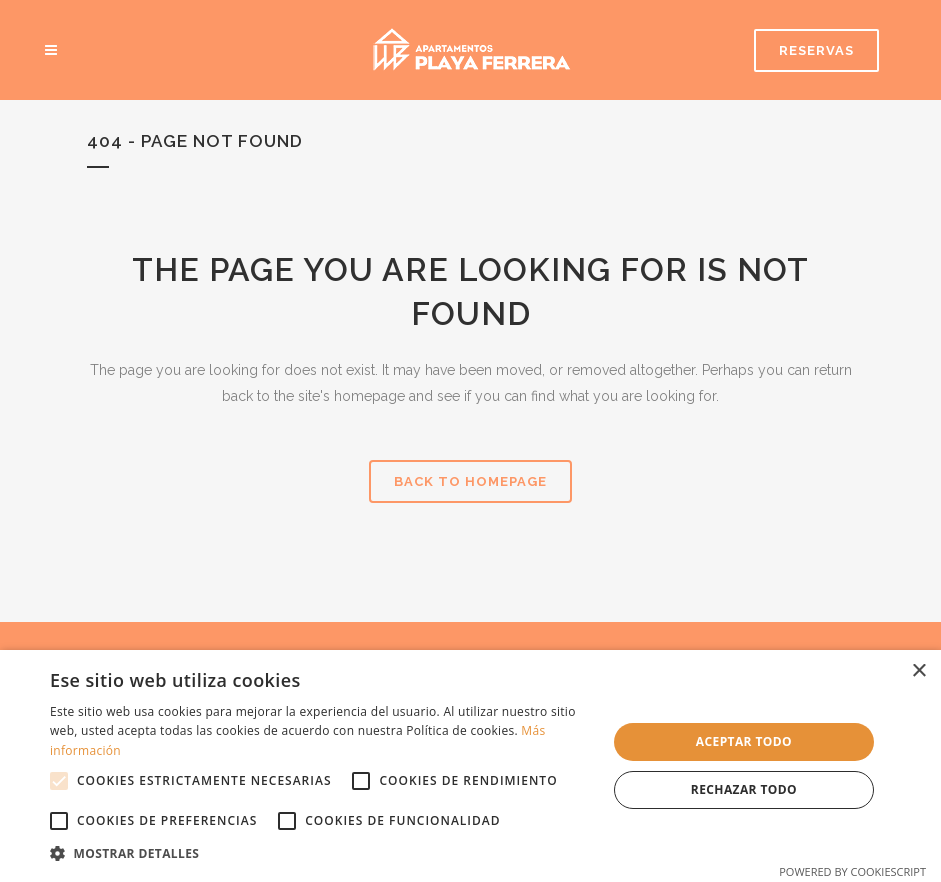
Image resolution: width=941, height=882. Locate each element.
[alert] (470, 766)
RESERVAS (816, 50)
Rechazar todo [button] (744, 789)
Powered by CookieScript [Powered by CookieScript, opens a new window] (852, 871)
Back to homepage (470, 481)
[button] (320, 854)
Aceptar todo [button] (744, 741)
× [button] (918, 671)
